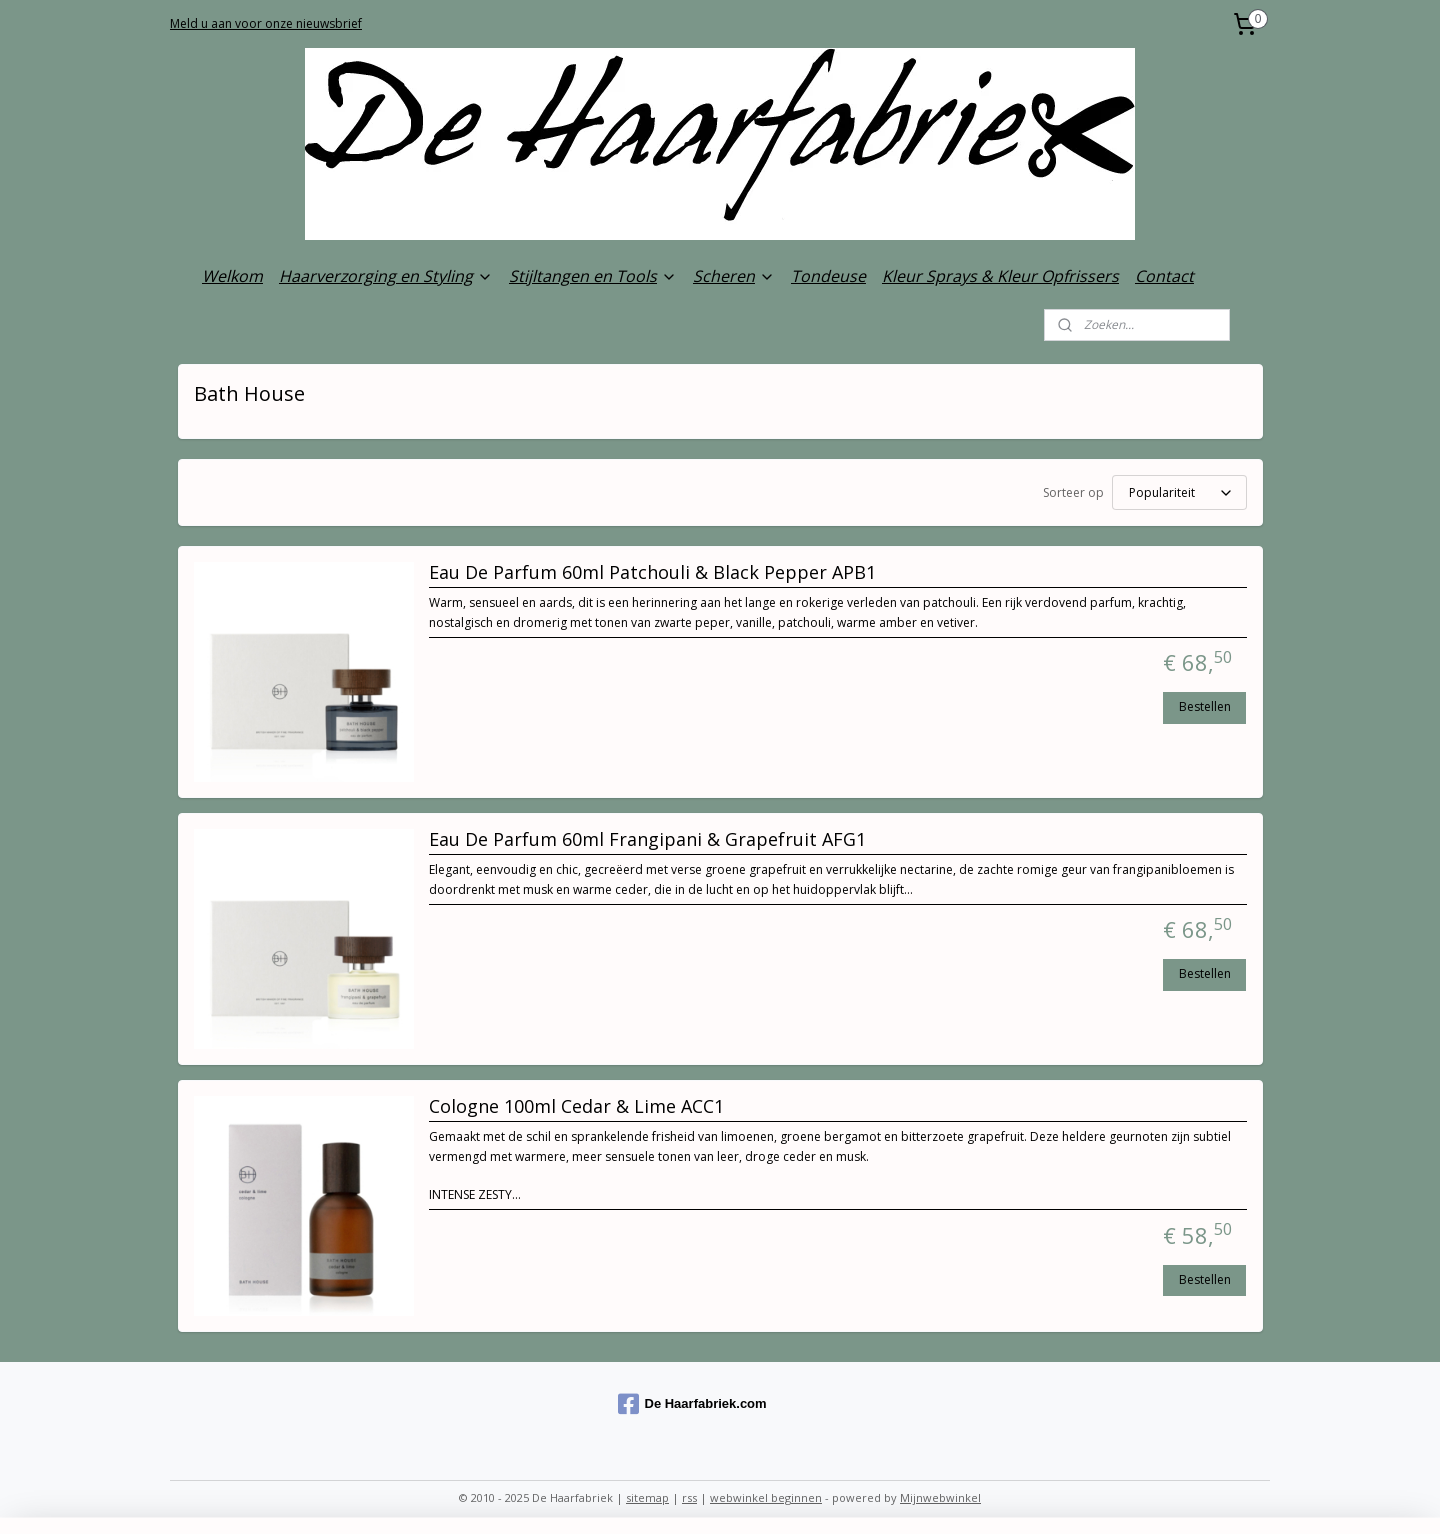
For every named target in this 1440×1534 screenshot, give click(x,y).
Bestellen (1205, 706)
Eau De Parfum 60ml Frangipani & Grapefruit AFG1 (647, 840)
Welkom (232, 276)
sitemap (647, 1497)
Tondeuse (828, 276)
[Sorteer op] (1179, 492)
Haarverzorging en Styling (386, 276)
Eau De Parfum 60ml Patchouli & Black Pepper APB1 (652, 573)
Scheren (734, 276)
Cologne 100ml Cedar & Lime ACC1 (576, 1107)
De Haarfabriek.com (692, 1404)
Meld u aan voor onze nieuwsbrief (266, 23)
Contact (1164, 276)
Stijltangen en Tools (593, 276)
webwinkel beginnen (766, 1497)
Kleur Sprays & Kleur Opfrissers (1000, 276)
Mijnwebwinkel (940, 1497)
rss (689, 1497)
